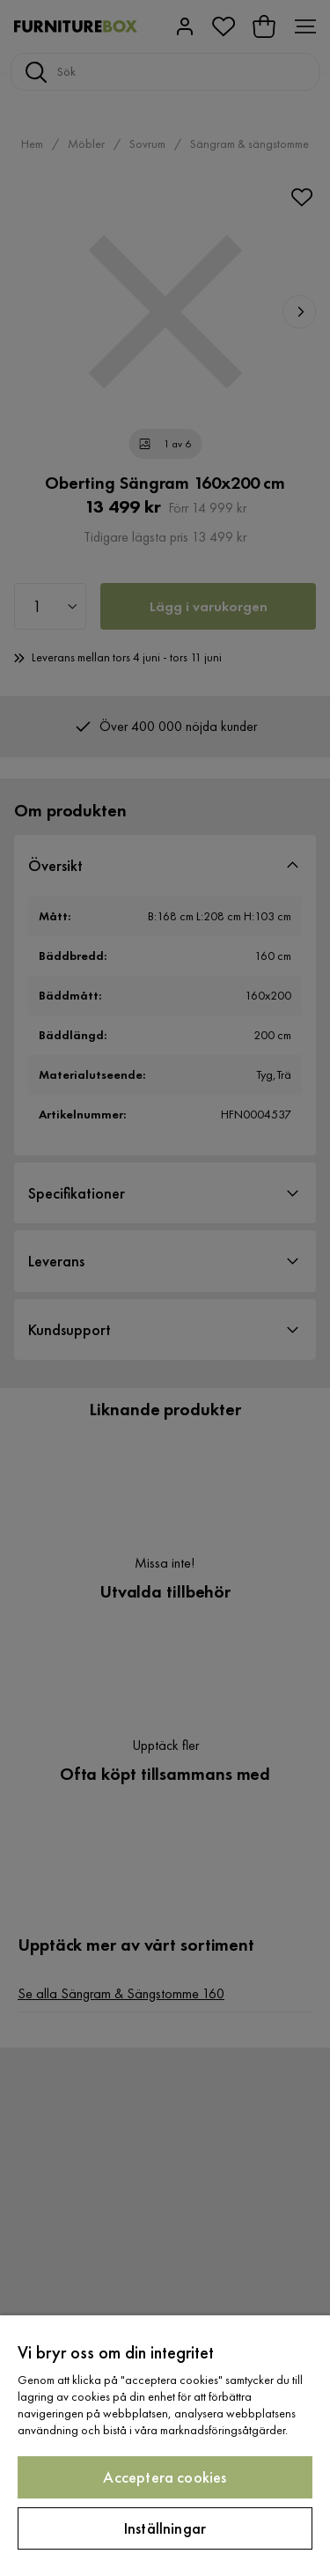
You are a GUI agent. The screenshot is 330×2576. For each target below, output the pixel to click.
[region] (165, 2445)
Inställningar (165, 2528)
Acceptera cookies (164, 2477)
